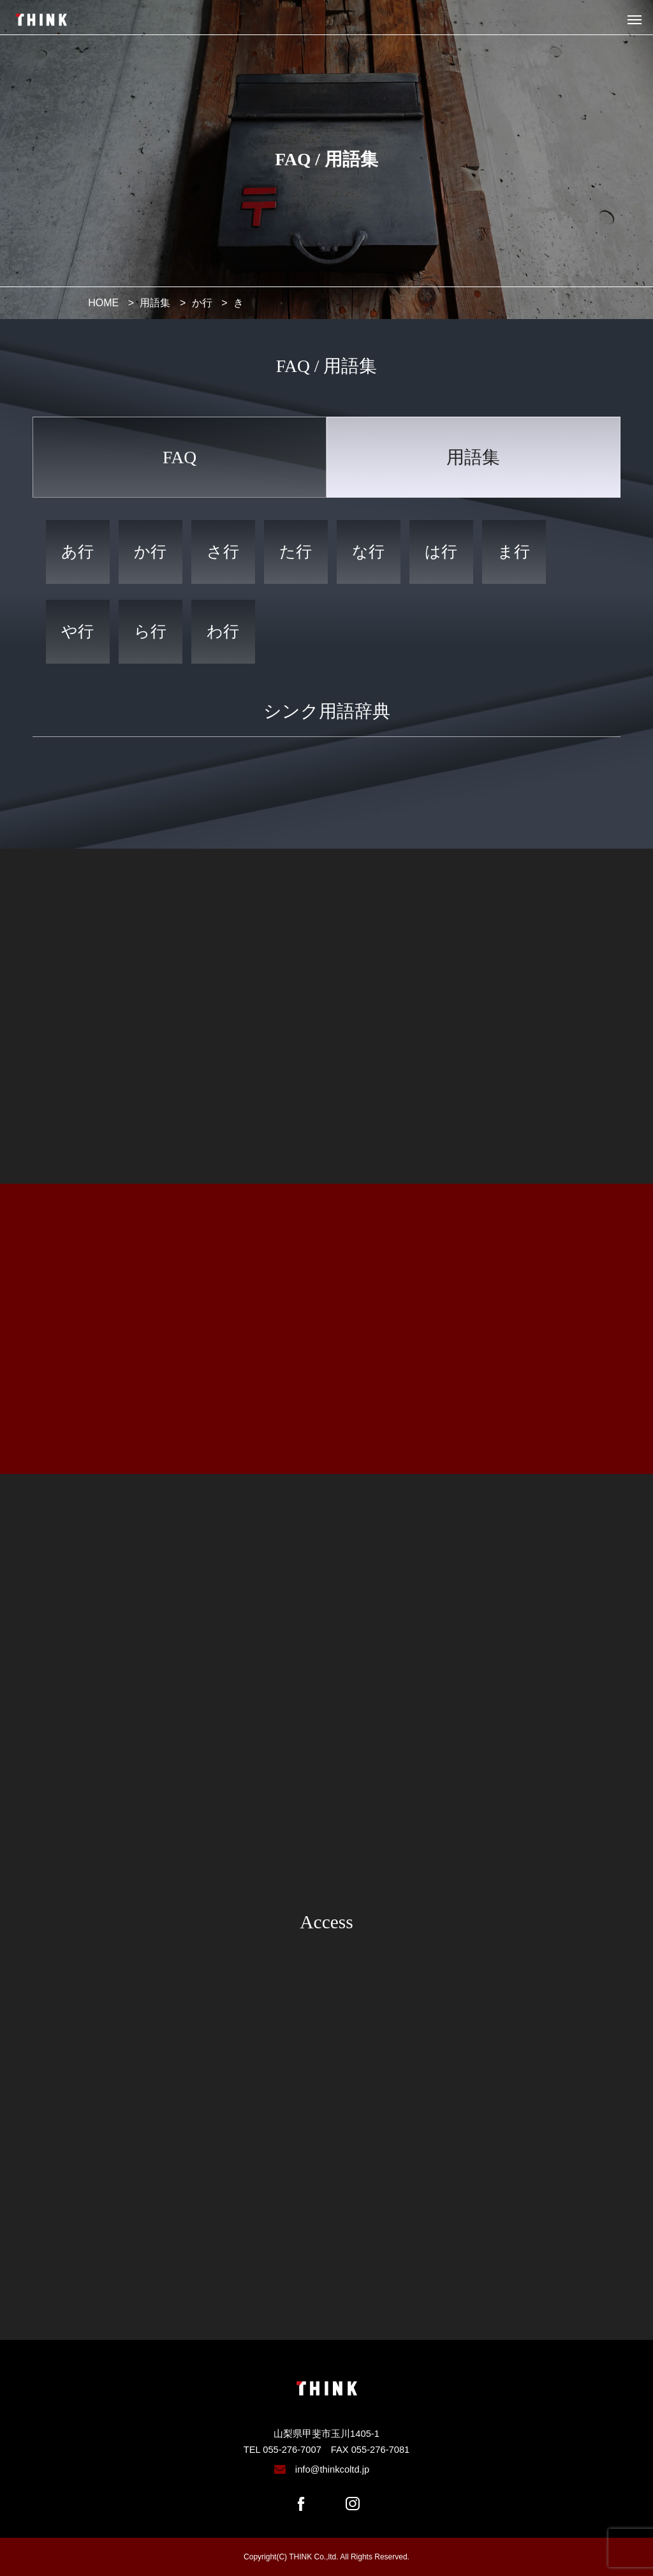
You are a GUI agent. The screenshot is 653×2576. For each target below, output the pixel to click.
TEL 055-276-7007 (282, 2450)
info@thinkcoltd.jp (332, 2469)
